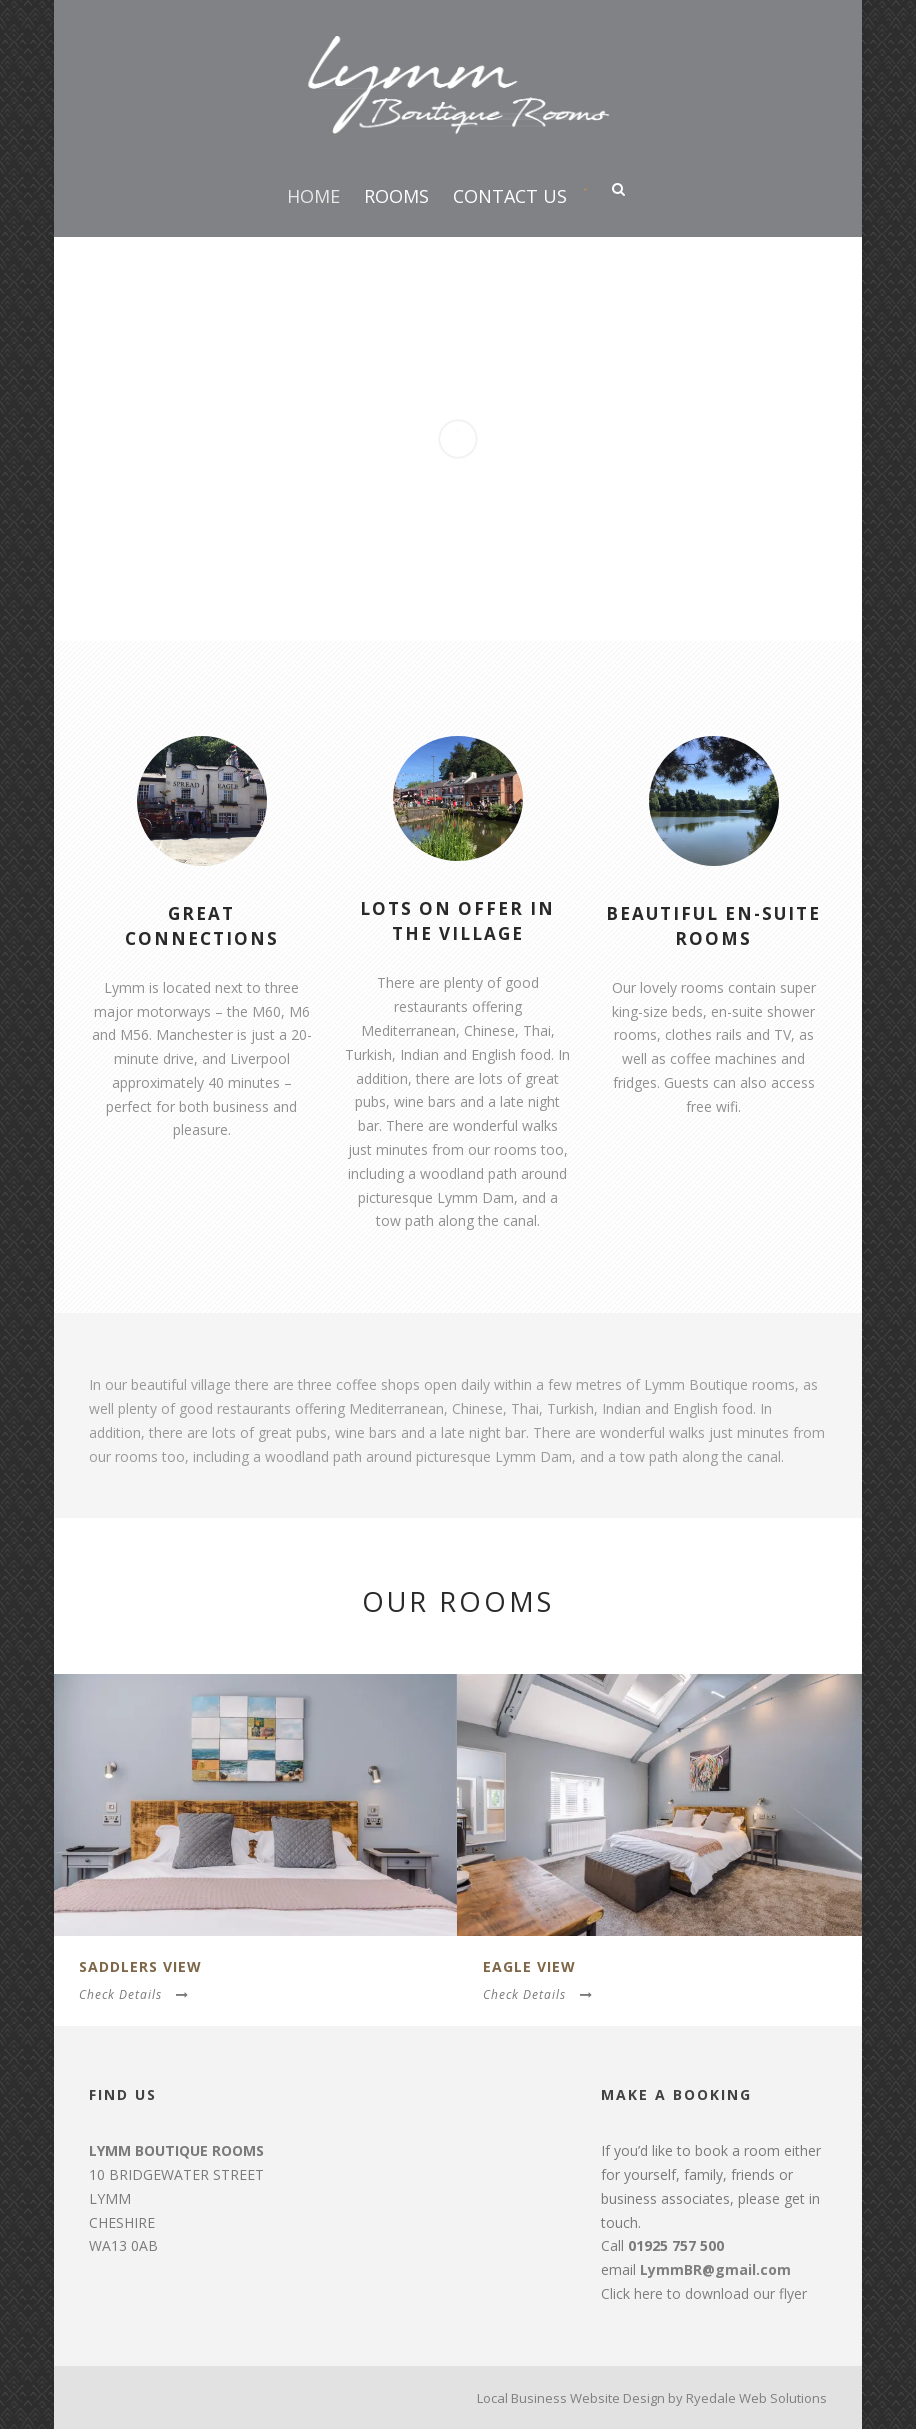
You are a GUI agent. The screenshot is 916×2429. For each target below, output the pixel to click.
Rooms (396, 196)
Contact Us (510, 196)
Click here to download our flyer (704, 2293)
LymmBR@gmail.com (715, 2269)
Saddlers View (140, 1966)
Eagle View (529, 1966)
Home (313, 196)
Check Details (134, 1994)
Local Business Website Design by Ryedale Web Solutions (652, 2398)
